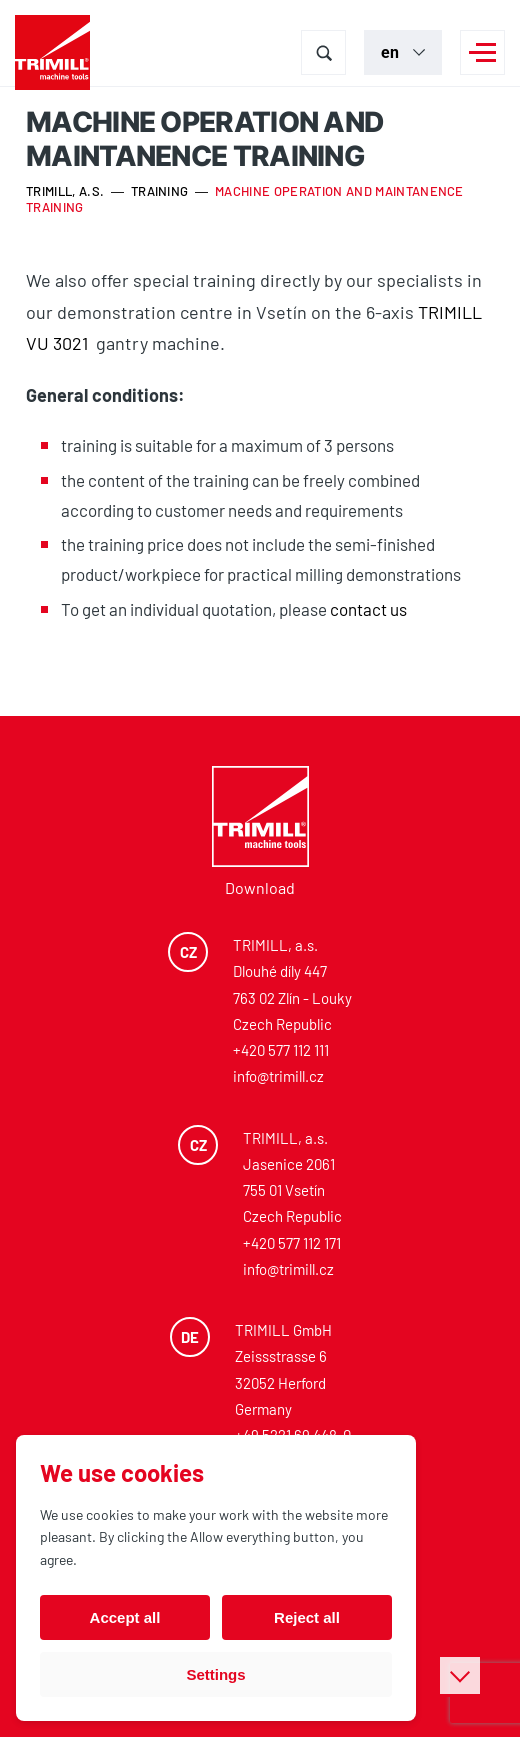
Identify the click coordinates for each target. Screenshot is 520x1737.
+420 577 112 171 (292, 1243)
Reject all (307, 1617)
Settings (215, 1674)
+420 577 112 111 (281, 1050)
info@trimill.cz (278, 1076)
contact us (368, 609)
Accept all (125, 1617)
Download (260, 887)
